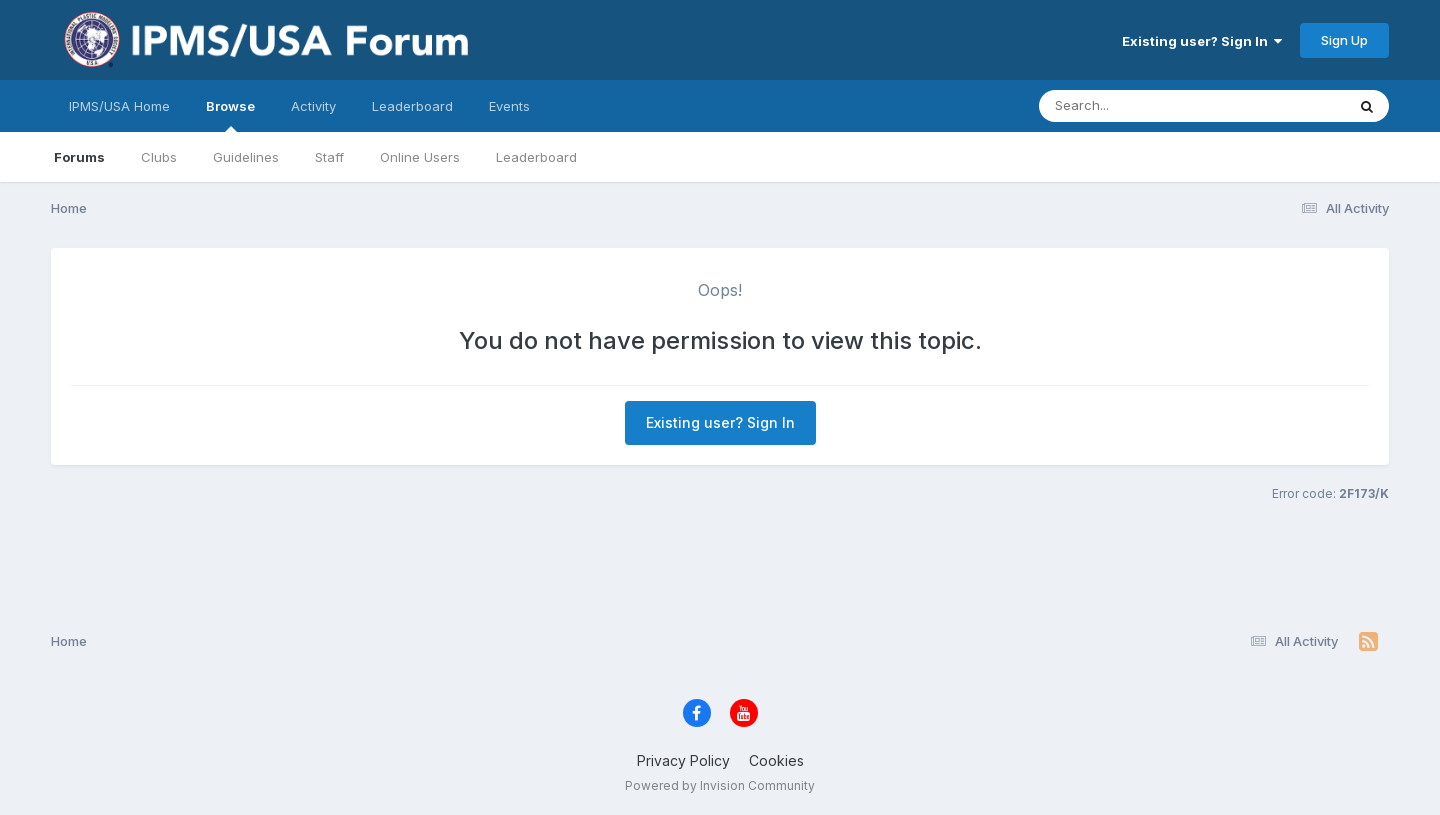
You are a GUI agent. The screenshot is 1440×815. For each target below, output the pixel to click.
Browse (230, 115)
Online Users (420, 157)
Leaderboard (536, 157)
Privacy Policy (683, 760)
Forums (79, 157)
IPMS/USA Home (119, 106)
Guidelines (246, 157)
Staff (329, 157)
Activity (313, 106)
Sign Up (1344, 40)
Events (509, 106)
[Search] (1137, 106)
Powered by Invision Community (720, 785)
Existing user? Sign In (1202, 41)
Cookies (776, 760)
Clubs (159, 157)
